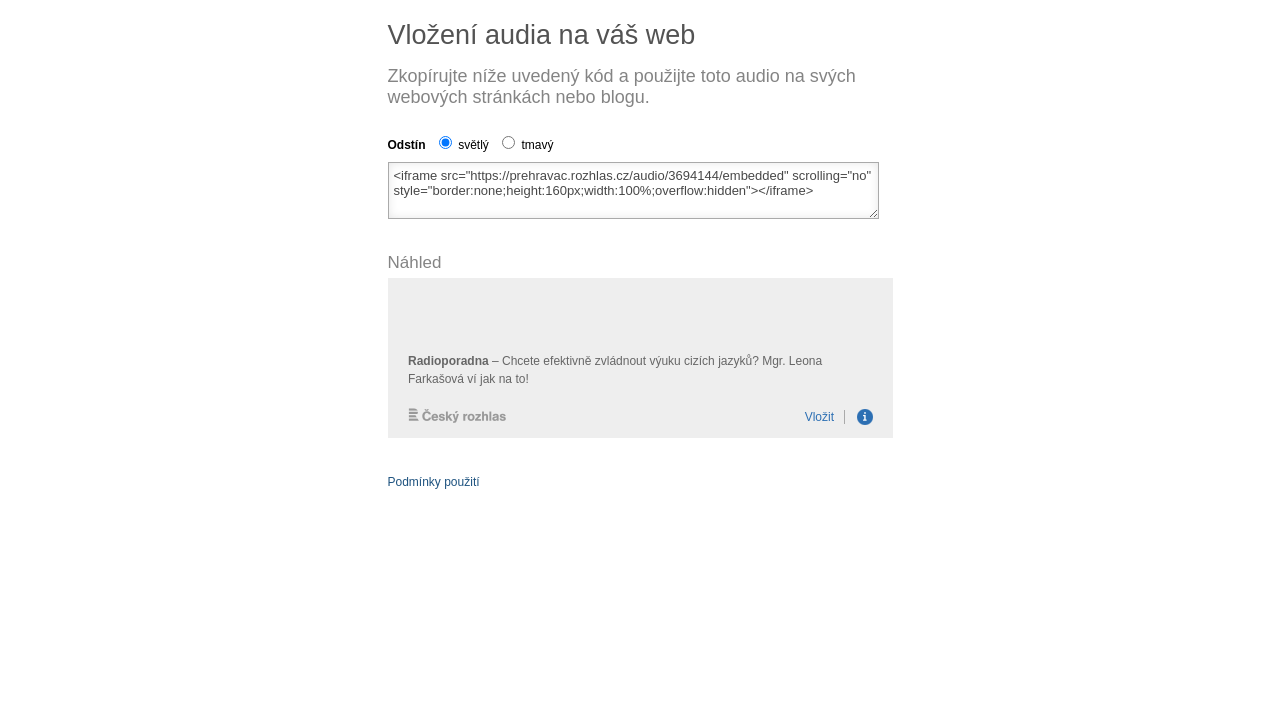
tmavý (527, 145)
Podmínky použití (434, 482)
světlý (464, 145)
